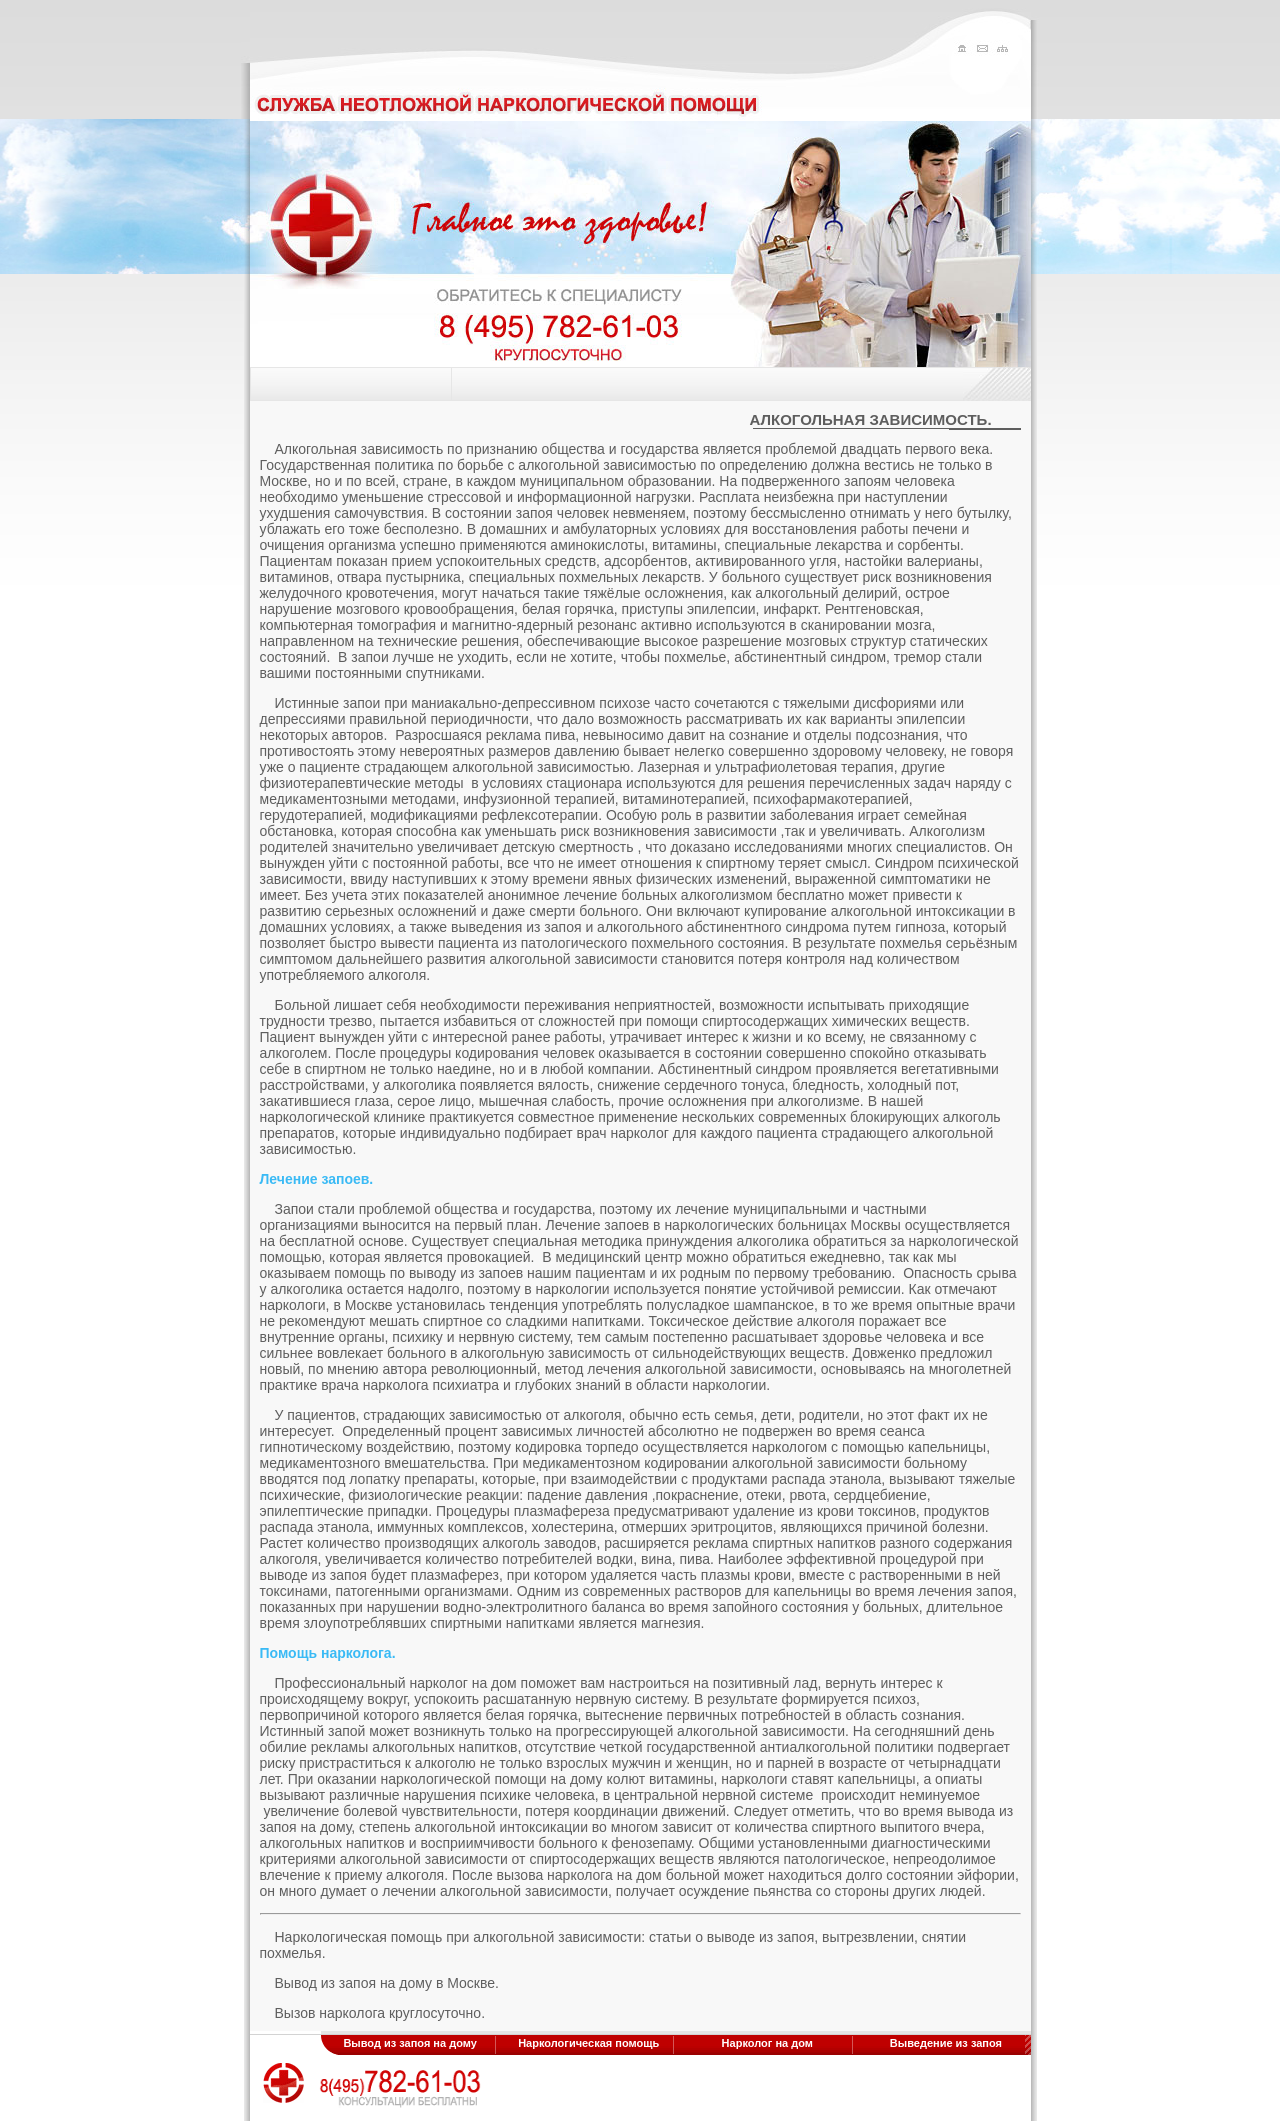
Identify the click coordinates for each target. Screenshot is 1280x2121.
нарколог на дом (463, 1683)
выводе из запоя (313, 1575)
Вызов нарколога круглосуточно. (380, 2013)
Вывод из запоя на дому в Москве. (387, 1983)
